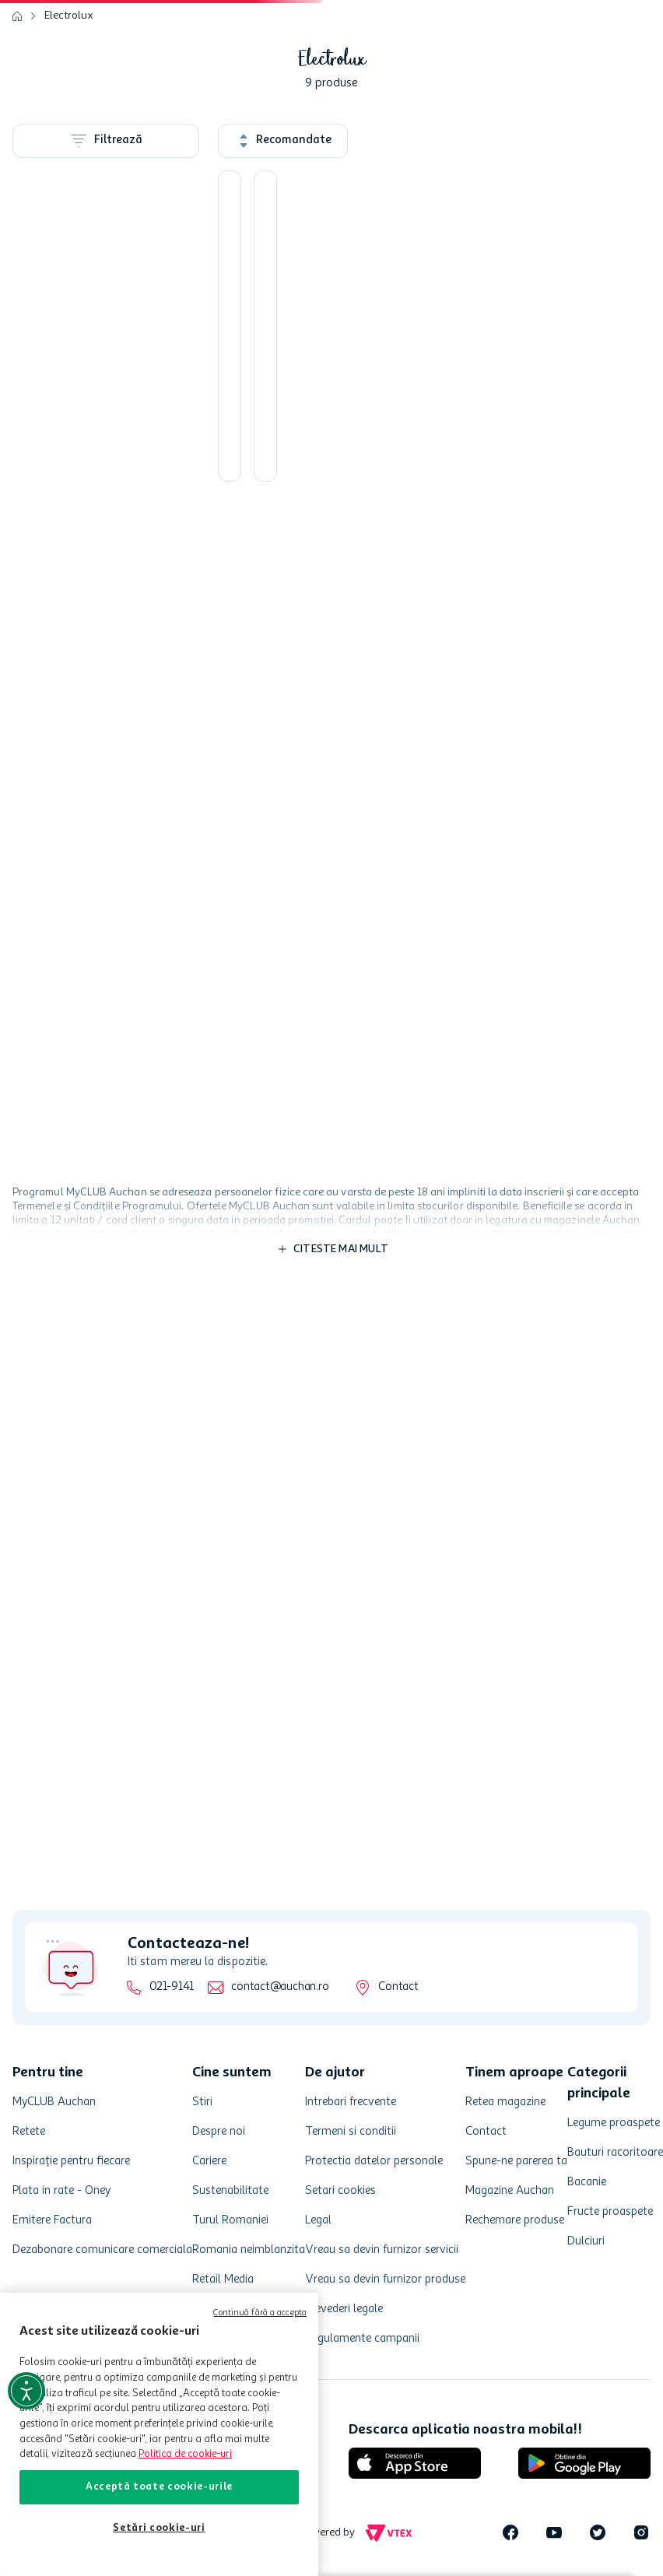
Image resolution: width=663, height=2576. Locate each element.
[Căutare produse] (326, 57)
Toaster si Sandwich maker (103, 318)
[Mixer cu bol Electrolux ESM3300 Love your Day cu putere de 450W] (267, 420)
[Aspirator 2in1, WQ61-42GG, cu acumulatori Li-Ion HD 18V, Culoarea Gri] (601, 734)
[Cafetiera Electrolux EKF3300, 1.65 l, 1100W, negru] (489, 420)
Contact (398, 1987)
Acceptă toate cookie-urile (159, 2487)
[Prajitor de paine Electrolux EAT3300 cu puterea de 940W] (267, 734)
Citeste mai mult (340, 1309)
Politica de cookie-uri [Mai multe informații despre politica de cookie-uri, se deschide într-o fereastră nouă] (185, 2454)
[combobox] (331, 76)
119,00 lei (44, 887)
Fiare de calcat (96, 392)
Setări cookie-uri (159, 2528)
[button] (442, 76)
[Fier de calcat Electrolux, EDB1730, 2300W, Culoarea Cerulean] (378, 734)
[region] (159, 2434)
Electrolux (68, 129)
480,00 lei (105, 887)
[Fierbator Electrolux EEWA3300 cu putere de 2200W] (489, 734)
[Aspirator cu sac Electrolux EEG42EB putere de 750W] (601, 420)
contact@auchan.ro (279, 1987)
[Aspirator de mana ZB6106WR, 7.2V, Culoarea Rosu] (378, 420)
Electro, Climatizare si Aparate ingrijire (106, 502)
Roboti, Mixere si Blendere (94, 359)
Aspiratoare (90, 286)
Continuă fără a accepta (260, 2313)
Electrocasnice (97, 614)
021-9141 (171, 1987)
